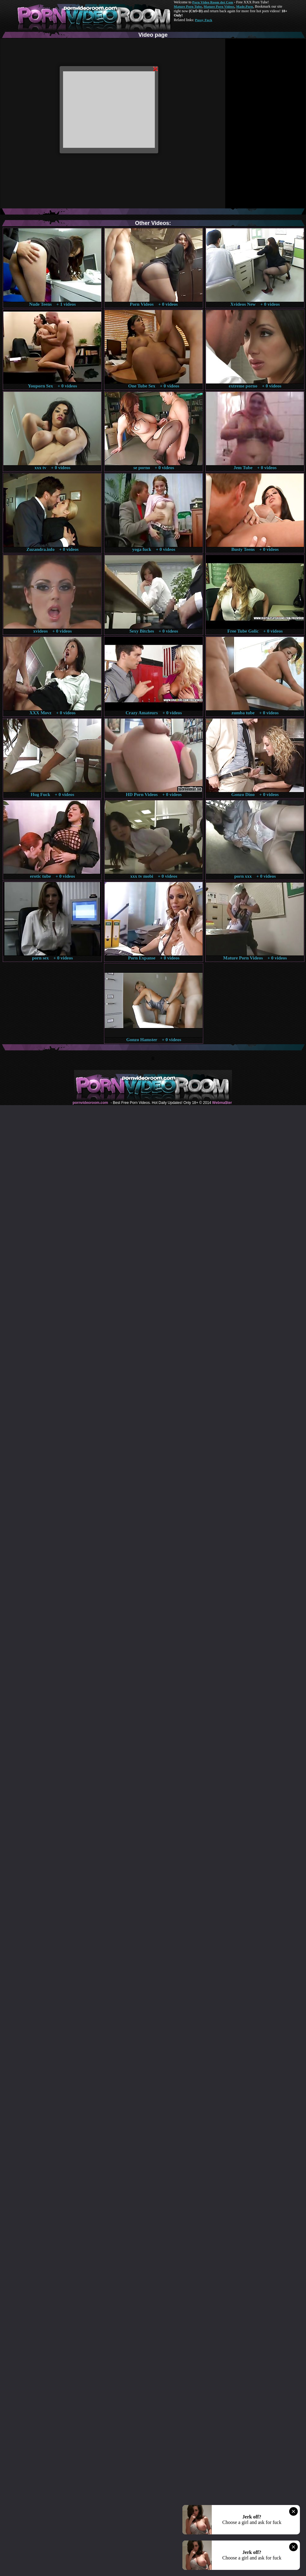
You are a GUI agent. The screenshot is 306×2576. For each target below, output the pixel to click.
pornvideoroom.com (90, 1103)
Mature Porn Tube (188, 6)
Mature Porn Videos (219, 6)
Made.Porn (244, 6)
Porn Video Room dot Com (212, 2)
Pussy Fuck (203, 20)
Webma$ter (222, 1103)
